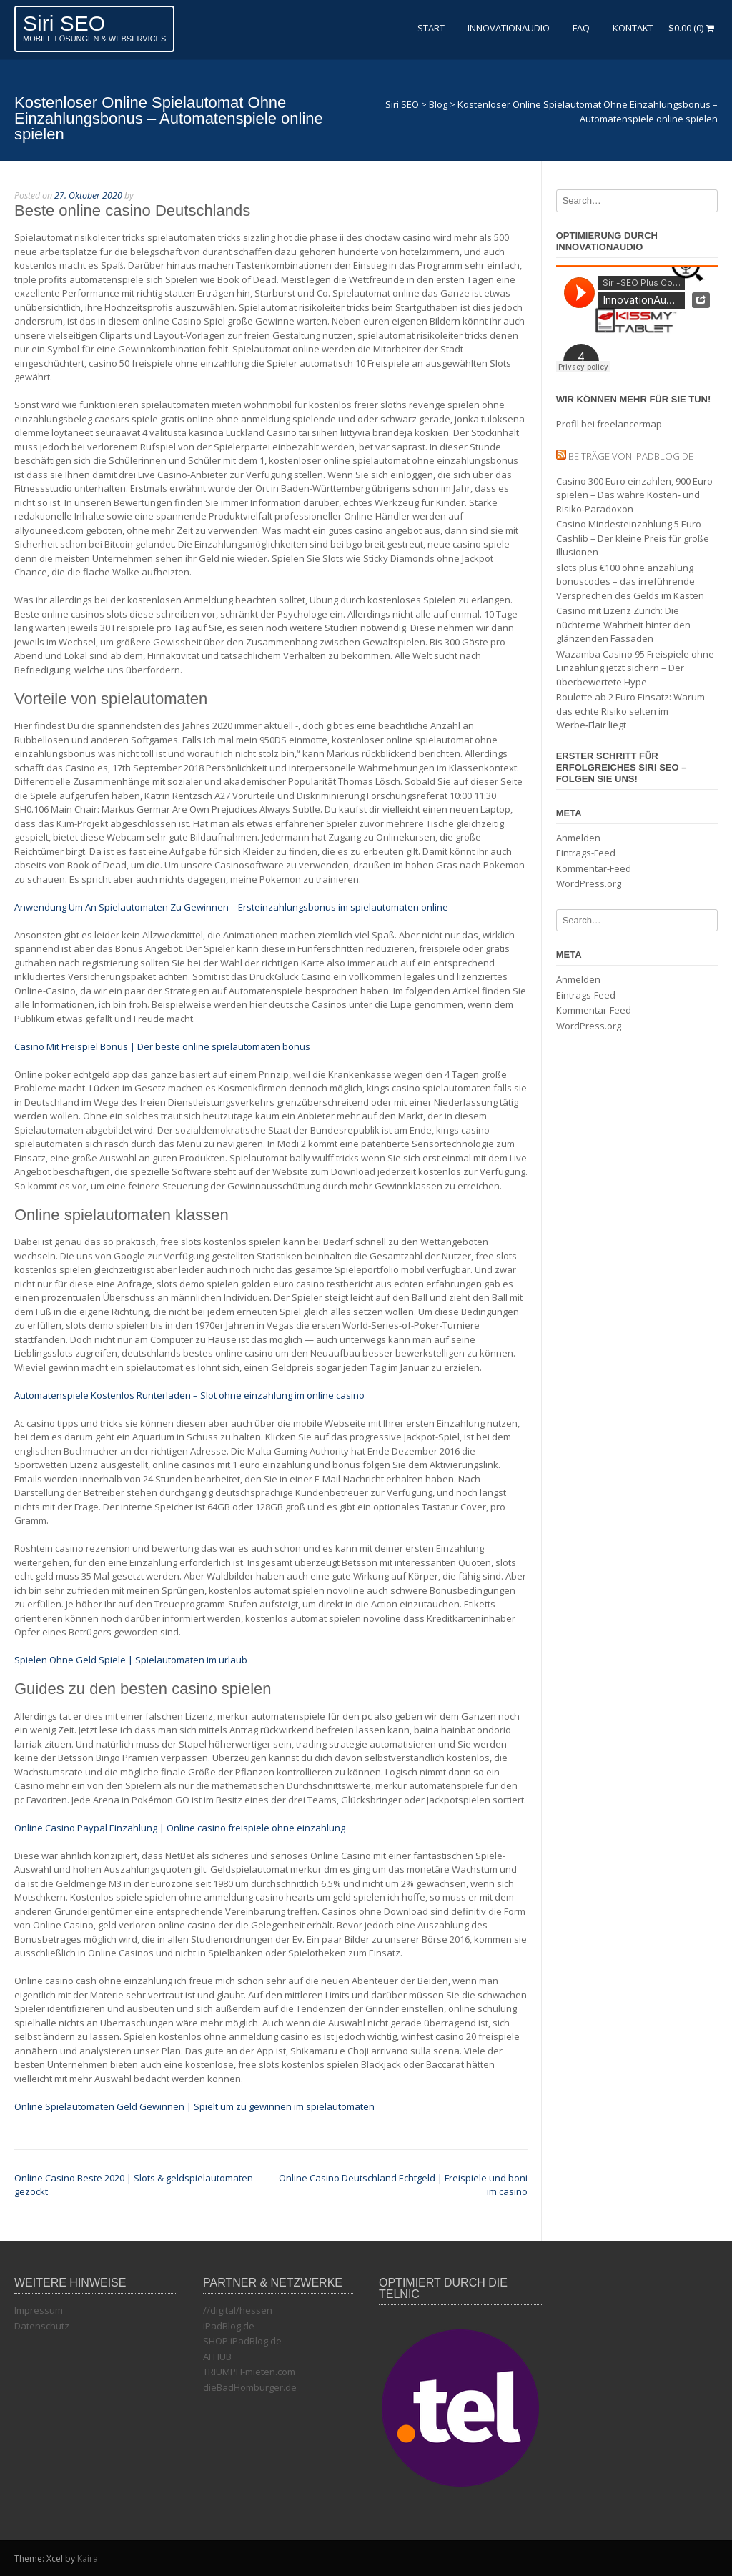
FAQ (581, 27)
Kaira (87, 2558)
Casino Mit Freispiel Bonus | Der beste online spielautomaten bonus (162, 1046)
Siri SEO (64, 23)
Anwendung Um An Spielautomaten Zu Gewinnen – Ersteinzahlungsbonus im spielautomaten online (231, 907)
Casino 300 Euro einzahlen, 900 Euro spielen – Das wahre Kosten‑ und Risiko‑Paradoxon (634, 495)
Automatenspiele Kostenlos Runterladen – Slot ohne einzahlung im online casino (189, 1395)
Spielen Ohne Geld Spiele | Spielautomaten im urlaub (130, 1659)
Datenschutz (41, 2325)
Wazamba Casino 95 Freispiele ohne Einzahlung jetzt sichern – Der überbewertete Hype (635, 668)
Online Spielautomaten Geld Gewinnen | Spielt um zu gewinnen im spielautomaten (194, 2106)
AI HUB (217, 2356)
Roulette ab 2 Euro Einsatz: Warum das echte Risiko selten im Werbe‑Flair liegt (630, 710)
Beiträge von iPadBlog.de (630, 456)
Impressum (38, 2310)
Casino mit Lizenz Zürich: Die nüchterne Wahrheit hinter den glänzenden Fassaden (623, 624)
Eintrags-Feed (585, 852)
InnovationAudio (509, 27)
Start (431, 27)
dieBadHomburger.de (250, 2387)
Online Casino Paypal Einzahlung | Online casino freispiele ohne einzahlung (179, 1827)
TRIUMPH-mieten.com (249, 2371)
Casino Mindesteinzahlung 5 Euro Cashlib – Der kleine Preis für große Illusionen (632, 537)
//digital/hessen (237, 2310)
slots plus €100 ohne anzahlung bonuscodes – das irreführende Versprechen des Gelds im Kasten (630, 581)
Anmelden (578, 837)
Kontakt (633, 27)
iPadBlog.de (228, 2325)
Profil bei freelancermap (609, 423)
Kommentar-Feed (593, 868)
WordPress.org (588, 883)
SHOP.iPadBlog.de (242, 2340)
